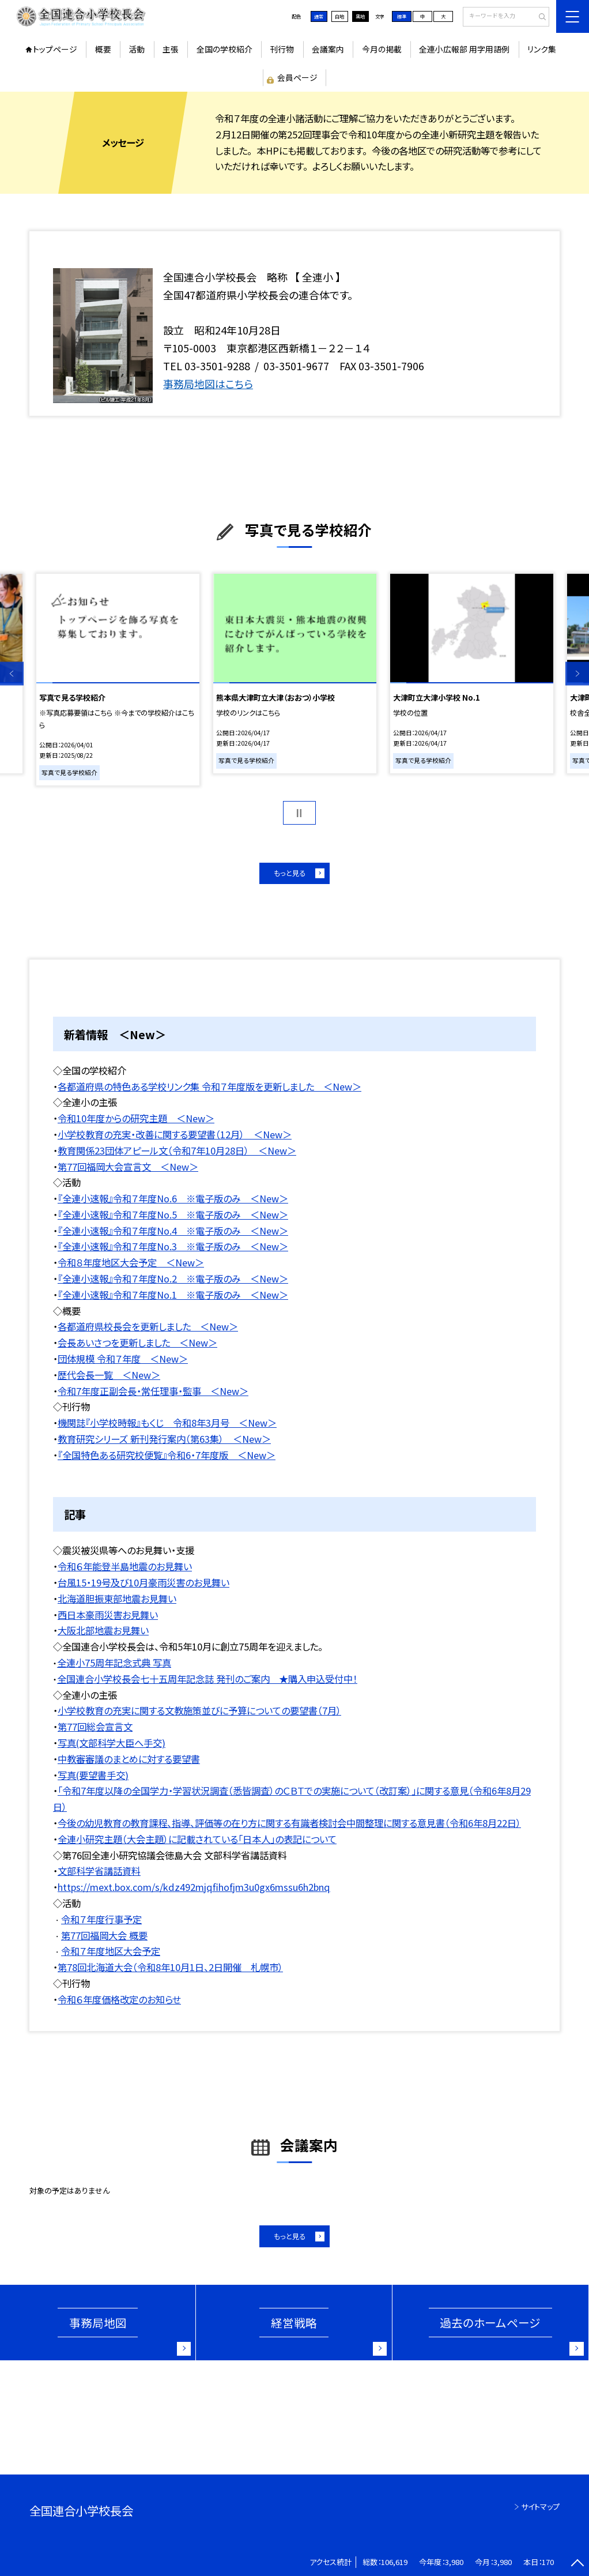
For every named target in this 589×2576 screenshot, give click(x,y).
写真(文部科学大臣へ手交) (111, 1743)
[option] (117, 679)
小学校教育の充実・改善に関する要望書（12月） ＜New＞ (175, 1134)
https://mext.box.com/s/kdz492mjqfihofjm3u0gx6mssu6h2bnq (194, 1887)
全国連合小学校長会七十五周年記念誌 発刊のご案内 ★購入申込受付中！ (207, 1679)
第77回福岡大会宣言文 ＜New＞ (128, 1167)
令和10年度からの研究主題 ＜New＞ (136, 1118)
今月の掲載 (382, 49)
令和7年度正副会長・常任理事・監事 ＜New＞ (153, 1391)
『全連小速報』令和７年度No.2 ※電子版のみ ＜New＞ (173, 1278)
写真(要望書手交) (93, 1775)
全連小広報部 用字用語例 (464, 49)
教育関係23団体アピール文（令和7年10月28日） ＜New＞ (177, 1150)
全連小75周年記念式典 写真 (114, 1662)
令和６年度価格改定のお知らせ (119, 1999)
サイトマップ (540, 2506)
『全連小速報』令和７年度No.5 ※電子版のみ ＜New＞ (173, 1214)
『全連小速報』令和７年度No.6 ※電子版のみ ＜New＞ (173, 1198)
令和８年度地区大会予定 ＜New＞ (131, 1262)
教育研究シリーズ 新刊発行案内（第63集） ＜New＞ (164, 1439)
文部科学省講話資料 (99, 1871)
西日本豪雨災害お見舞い (108, 1615)
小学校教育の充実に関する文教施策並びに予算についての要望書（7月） (199, 1710)
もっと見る (289, 873)
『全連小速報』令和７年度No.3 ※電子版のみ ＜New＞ (173, 1246)
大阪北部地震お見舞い (103, 1630)
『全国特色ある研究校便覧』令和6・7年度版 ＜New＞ (166, 1455)
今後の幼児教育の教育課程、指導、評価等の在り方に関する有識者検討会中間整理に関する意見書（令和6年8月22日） (289, 1823)
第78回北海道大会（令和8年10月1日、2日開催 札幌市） (170, 1967)
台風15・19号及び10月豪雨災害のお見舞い (143, 1582)
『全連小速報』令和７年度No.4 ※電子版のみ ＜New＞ (173, 1231)
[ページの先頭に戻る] (577, 2564)
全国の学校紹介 (224, 49)
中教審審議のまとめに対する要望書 (129, 1759)
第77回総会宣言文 (95, 1726)
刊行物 (282, 49)
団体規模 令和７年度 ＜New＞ (123, 1359)
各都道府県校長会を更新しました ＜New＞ (148, 1326)
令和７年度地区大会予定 (110, 1951)
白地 (339, 16)
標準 (401, 16)
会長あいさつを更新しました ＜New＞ (137, 1342)
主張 (171, 49)
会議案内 (328, 49)
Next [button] (577, 674)
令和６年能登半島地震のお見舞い (125, 1566)
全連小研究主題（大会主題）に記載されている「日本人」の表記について (197, 1839)
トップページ (55, 49)
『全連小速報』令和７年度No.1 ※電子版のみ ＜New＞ (173, 1295)
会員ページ (297, 77)
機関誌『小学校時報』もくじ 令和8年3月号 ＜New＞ (167, 1423)
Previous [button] (12, 674)
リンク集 (541, 49)
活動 (137, 49)
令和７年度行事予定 (101, 1919)
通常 (318, 16)
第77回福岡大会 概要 (104, 1935)
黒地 (360, 16)
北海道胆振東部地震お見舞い (117, 1598)
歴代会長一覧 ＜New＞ (109, 1375)
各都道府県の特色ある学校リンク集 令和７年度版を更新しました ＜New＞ (209, 1086)
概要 (103, 49)
